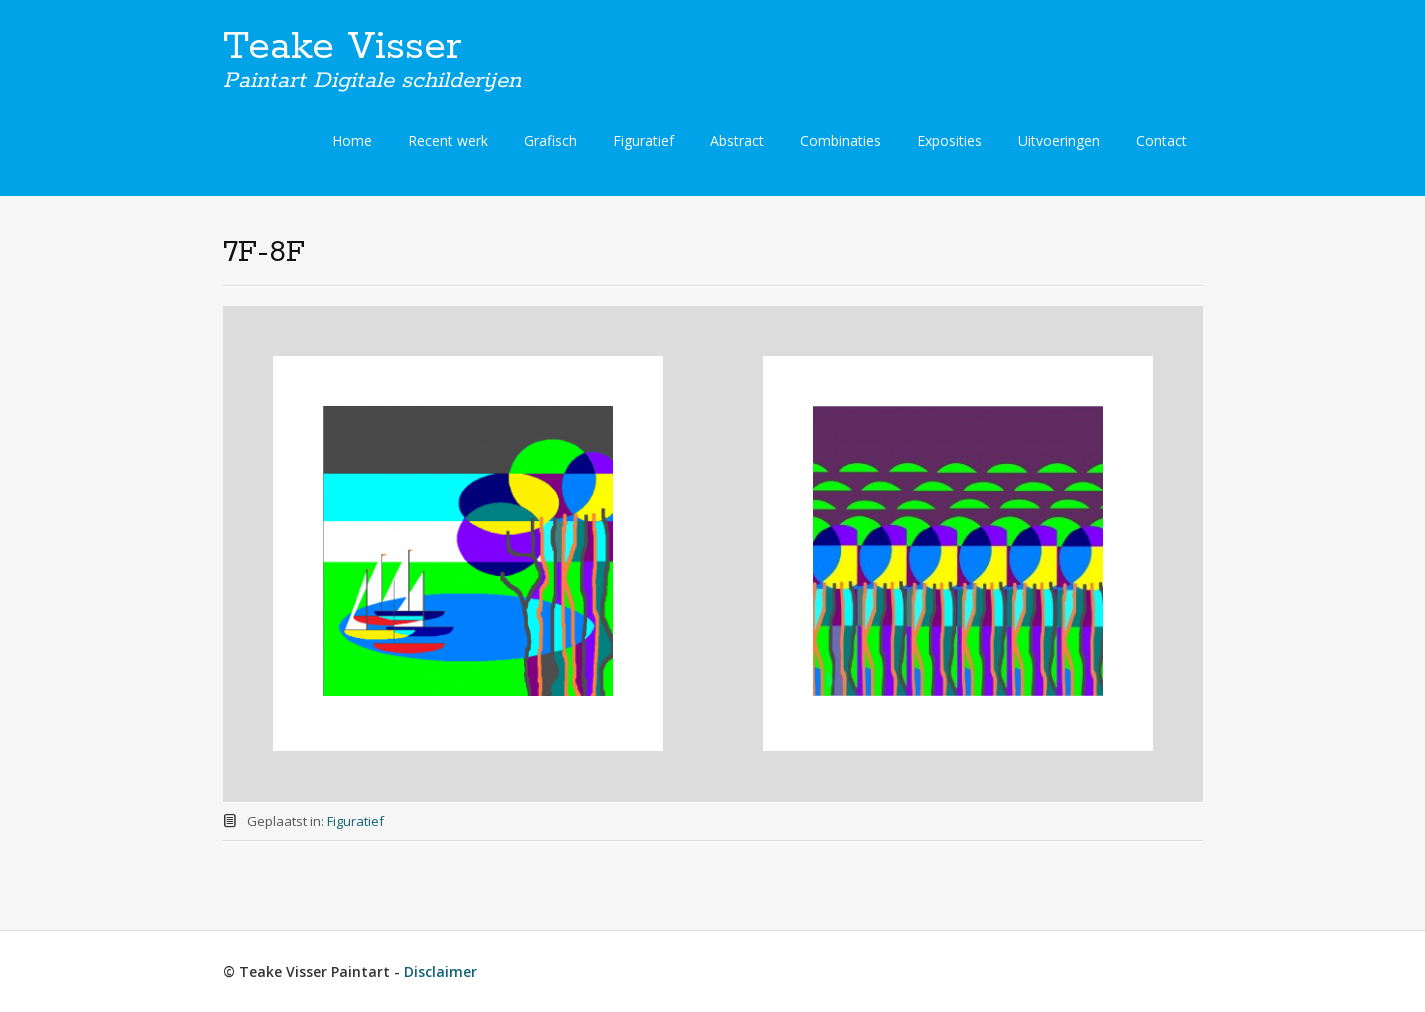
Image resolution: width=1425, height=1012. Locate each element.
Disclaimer (440, 971)
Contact (1161, 140)
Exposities (949, 140)
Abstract (737, 140)
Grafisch (550, 140)
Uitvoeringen (1059, 140)
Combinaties (840, 140)
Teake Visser (342, 47)
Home (352, 140)
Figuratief (643, 140)
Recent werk (448, 140)
